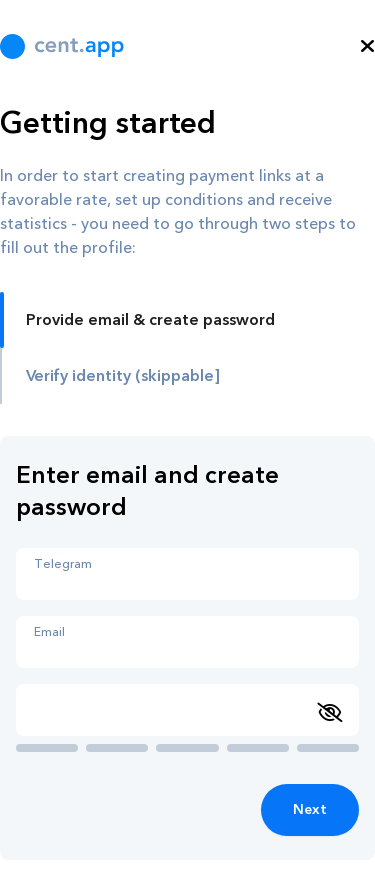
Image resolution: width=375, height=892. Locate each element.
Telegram (63, 564)
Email (49, 632)
